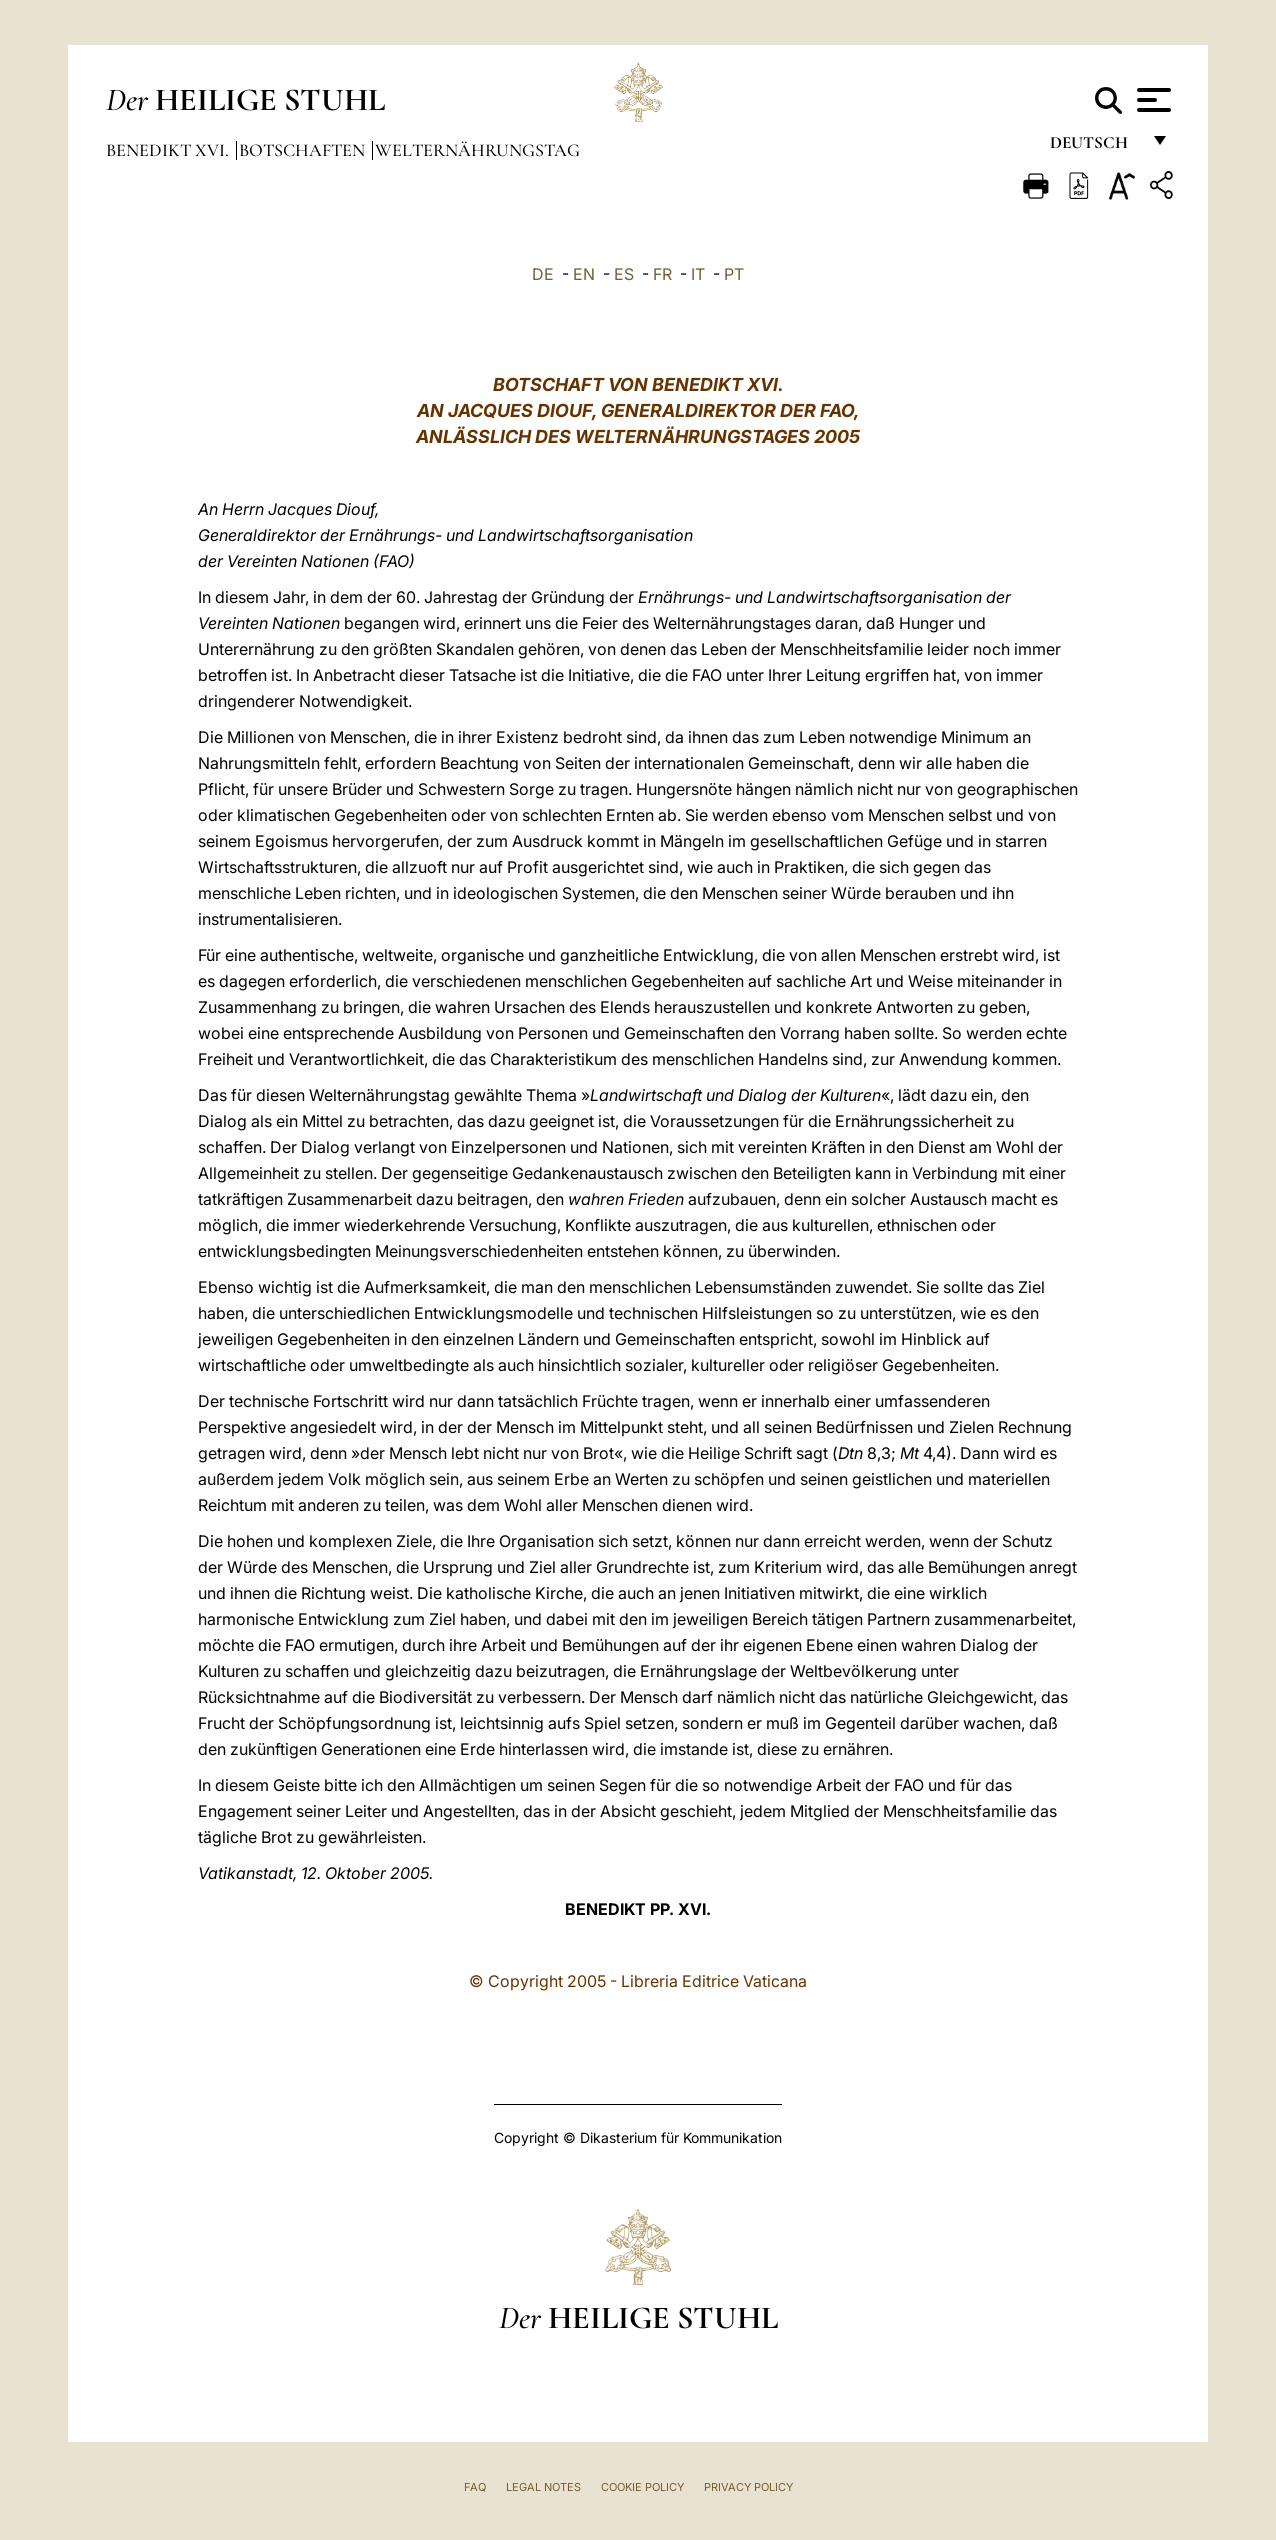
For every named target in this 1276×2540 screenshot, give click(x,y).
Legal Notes (543, 2487)
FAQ (475, 2487)
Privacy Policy (748, 2487)
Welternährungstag (477, 150)
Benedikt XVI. (169, 150)
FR (662, 274)
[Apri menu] (1151, 100)
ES (624, 274)
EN (584, 274)
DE (543, 274)
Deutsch (1094, 147)
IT (698, 274)
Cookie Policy (642, 2487)
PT (734, 274)
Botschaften (304, 150)
